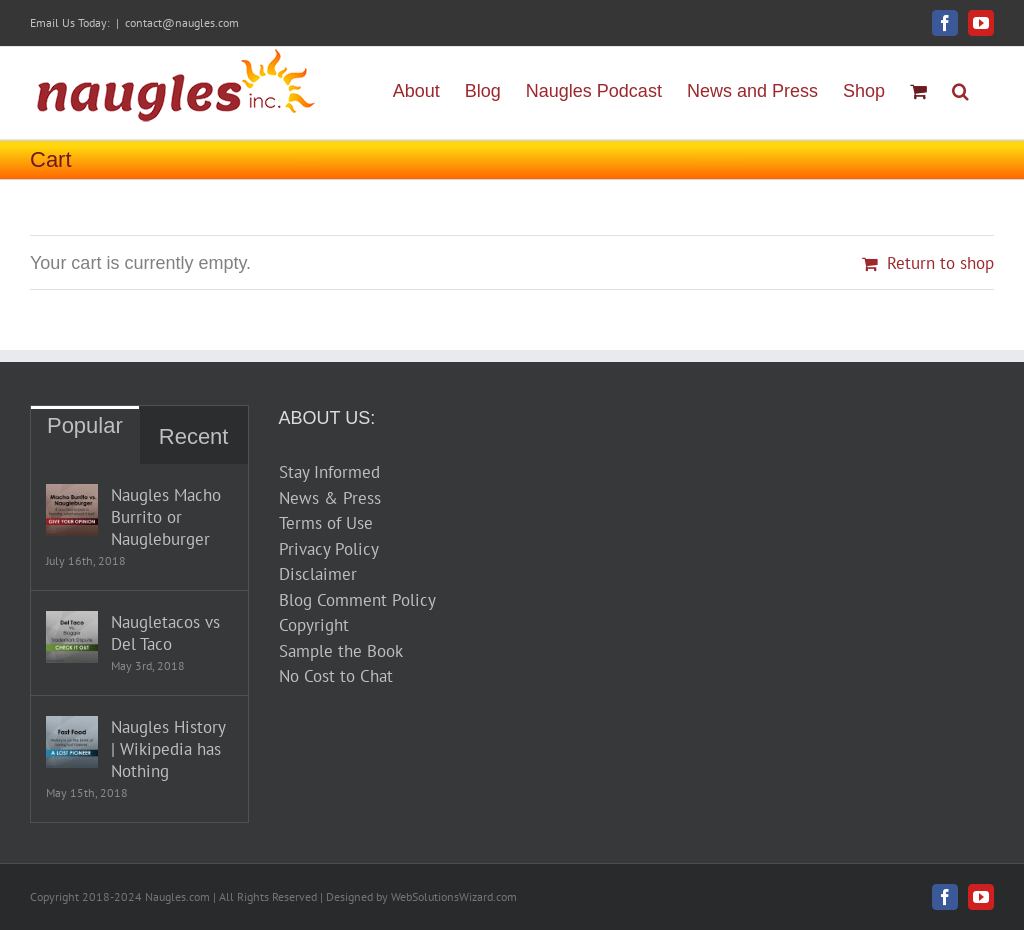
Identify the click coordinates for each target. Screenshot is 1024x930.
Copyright (314, 625)
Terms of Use (326, 523)
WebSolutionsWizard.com (454, 896)
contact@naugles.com (182, 22)
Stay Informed (329, 472)
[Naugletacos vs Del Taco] (72, 637)
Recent (194, 436)
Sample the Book (341, 651)
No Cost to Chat (336, 676)
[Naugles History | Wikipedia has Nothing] (72, 742)
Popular (85, 425)
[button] (960, 89)
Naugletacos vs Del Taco (165, 633)
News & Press (330, 498)
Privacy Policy (329, 549)
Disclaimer (318, 574)
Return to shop (940, 263)
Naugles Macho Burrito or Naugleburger (166, 517)
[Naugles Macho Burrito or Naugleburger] (72, 510)
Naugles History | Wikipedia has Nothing (168, 749)
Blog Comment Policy (357, 600)
